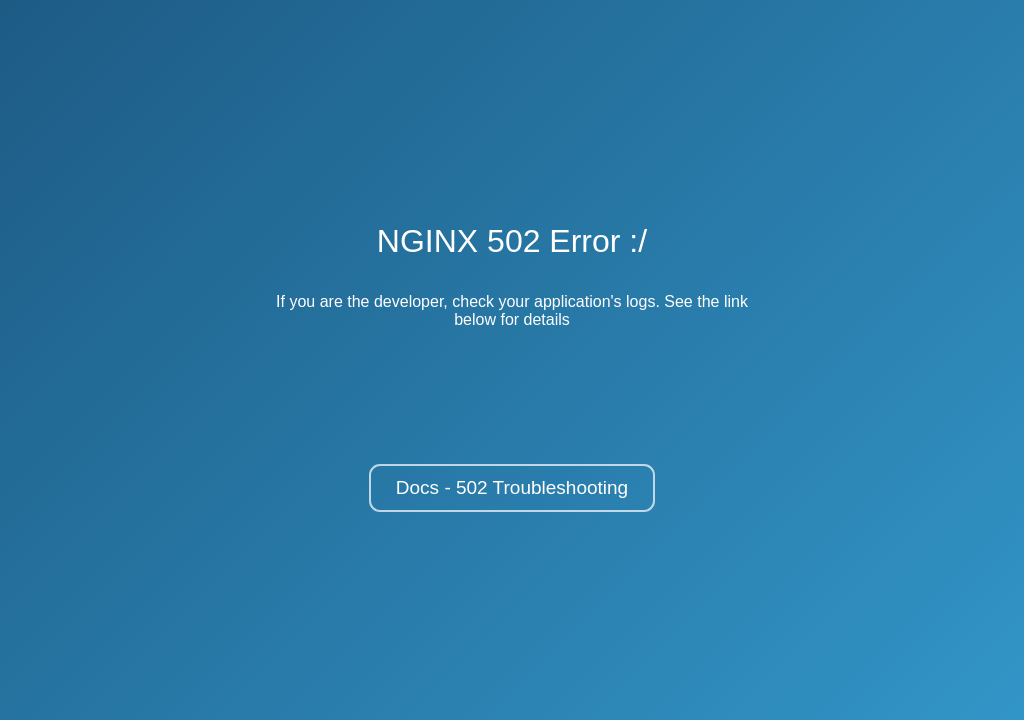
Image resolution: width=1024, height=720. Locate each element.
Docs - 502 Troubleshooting (512, 487)
